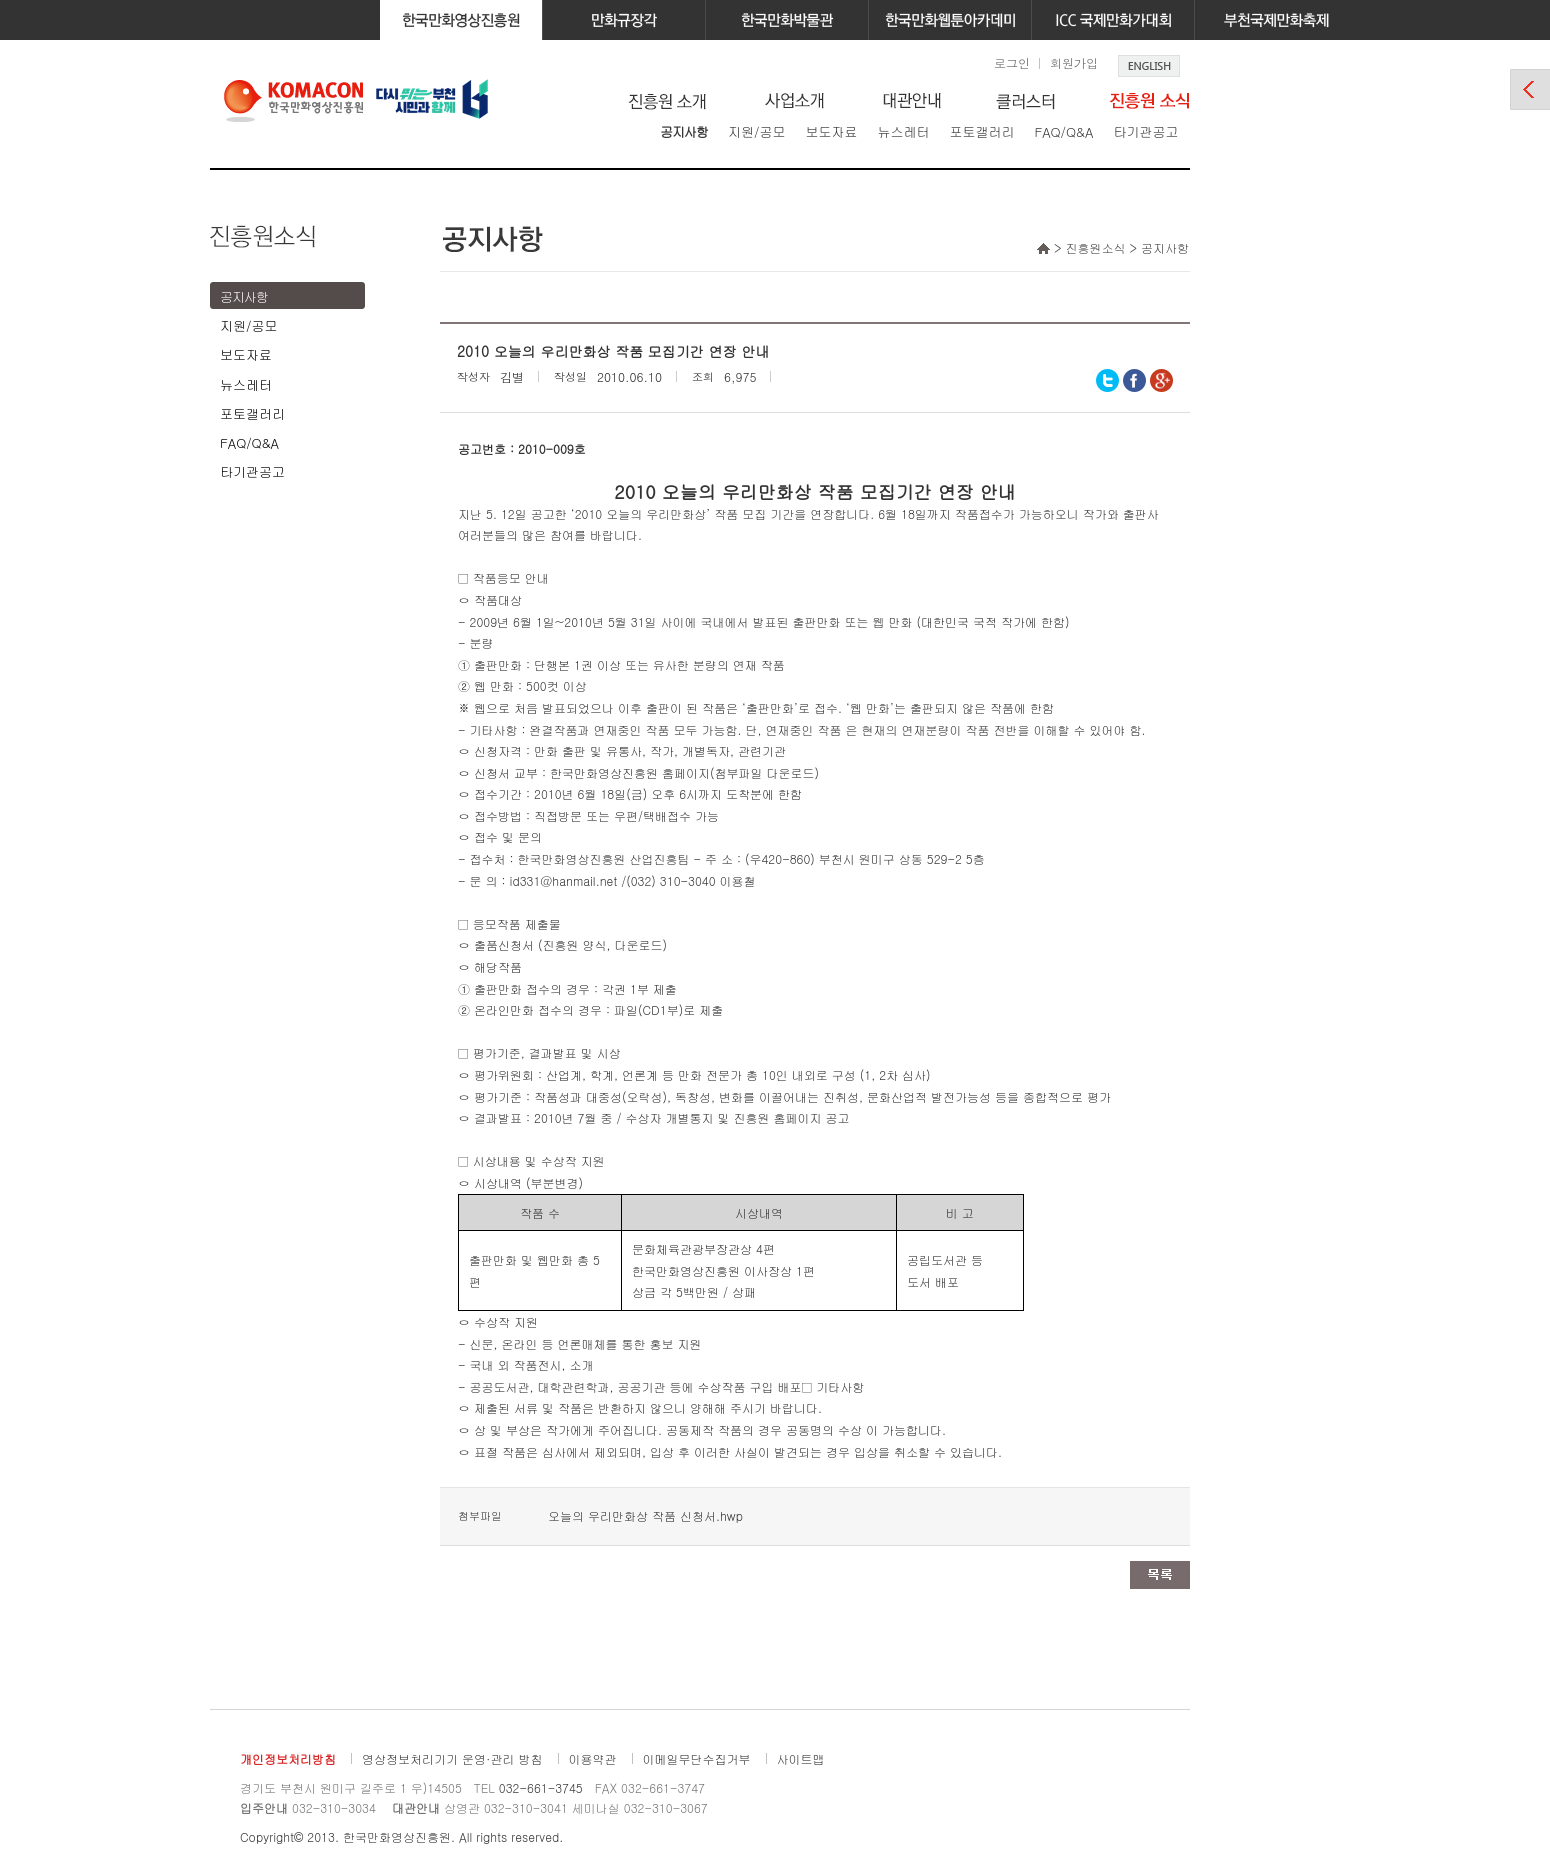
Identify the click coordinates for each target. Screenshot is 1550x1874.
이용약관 (593, 1758)
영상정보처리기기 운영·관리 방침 (452, 1758)
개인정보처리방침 (288, 1758)
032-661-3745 (541, 1787)
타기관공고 (1145, 131)
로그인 (1012, 62)
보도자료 (831, 131)
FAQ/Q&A (1063, 131)
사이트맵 (801, 1758)
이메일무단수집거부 (697, 1758)
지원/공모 (756, 131)
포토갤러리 (981, 131)
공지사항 (684, 131)
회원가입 (1074, 62)
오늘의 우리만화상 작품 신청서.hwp (645, 1515)
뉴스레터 (903, 131)
